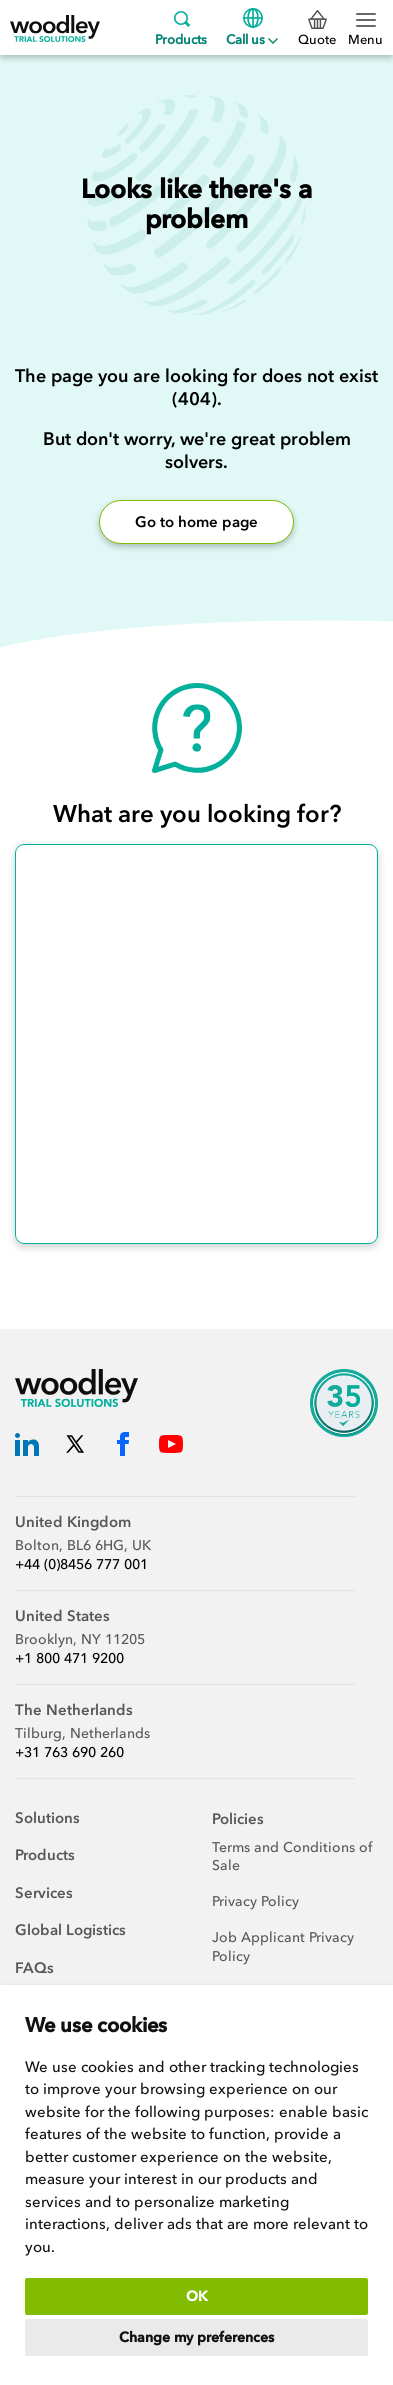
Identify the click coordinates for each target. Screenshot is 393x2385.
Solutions (47, 1818)
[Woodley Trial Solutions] (55, 27)
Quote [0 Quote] (317, 29)
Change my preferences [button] (196, 2337)
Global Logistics (70, 1930)
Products (181, 27)
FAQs (34, 1968)
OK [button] (197, 2296)
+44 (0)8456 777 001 (81, 1564)
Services (44, 1893)
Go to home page (196, 522)
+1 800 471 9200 (69, 1658)
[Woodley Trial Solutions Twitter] (75, 1447)
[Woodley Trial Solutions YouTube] (171, 1447)
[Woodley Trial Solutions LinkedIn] (27, 1447)
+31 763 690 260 (69, 1752)
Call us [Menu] (252, 27)
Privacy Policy (255, 1901)
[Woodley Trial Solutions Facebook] (123, 1447)
